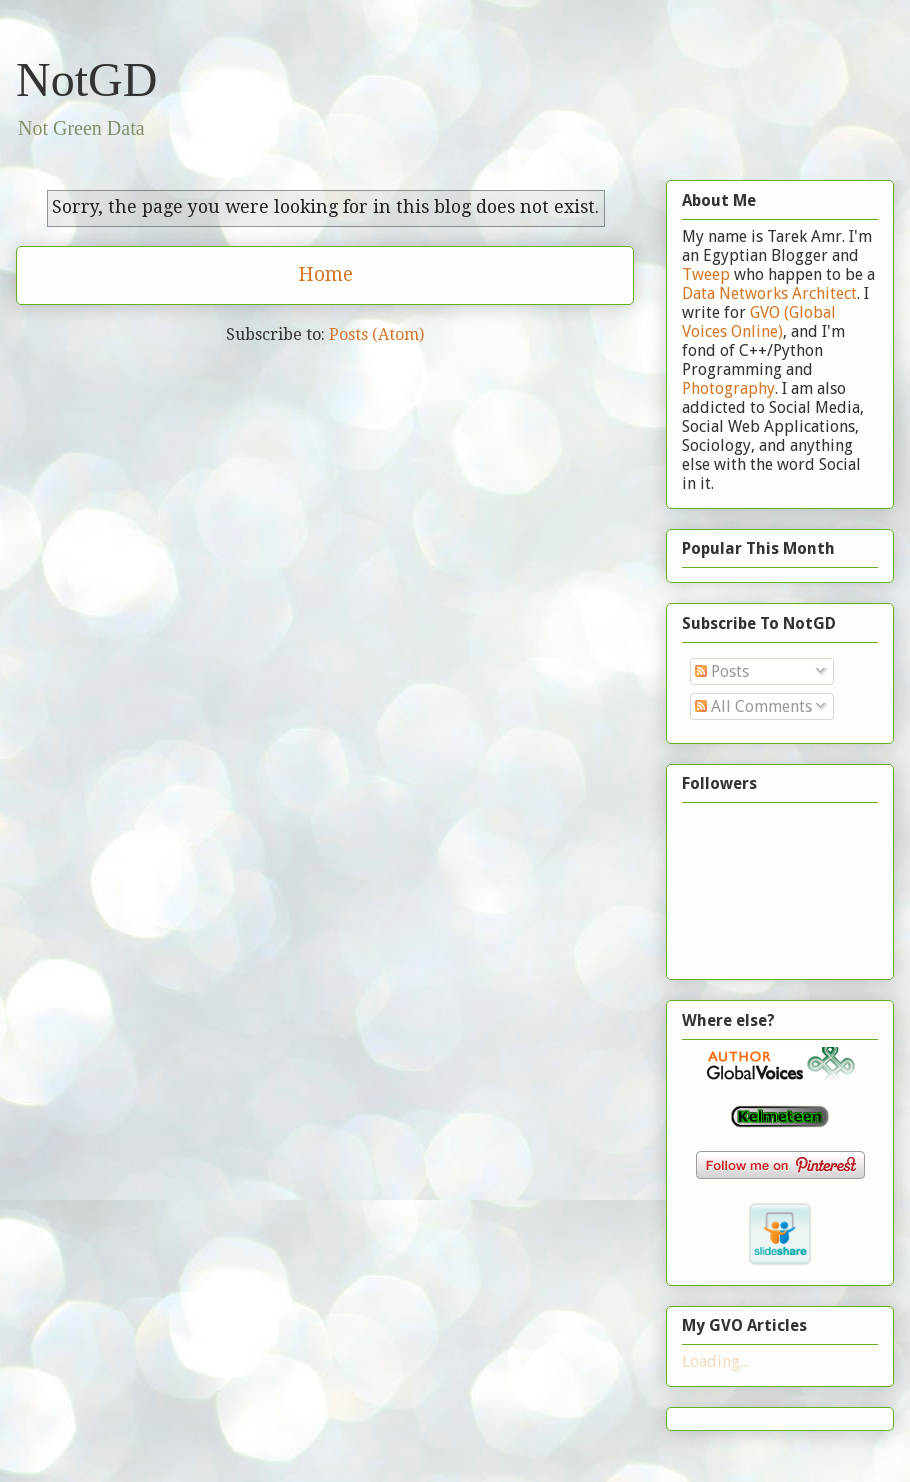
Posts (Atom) (376, 334)
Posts (722, 671)
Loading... (715, 1361)
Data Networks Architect (769, 293)
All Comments (753, 706)
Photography (728, 388)
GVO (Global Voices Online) (759, 322)
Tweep (706, 274)
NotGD (86, 79)
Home (325, 274)
